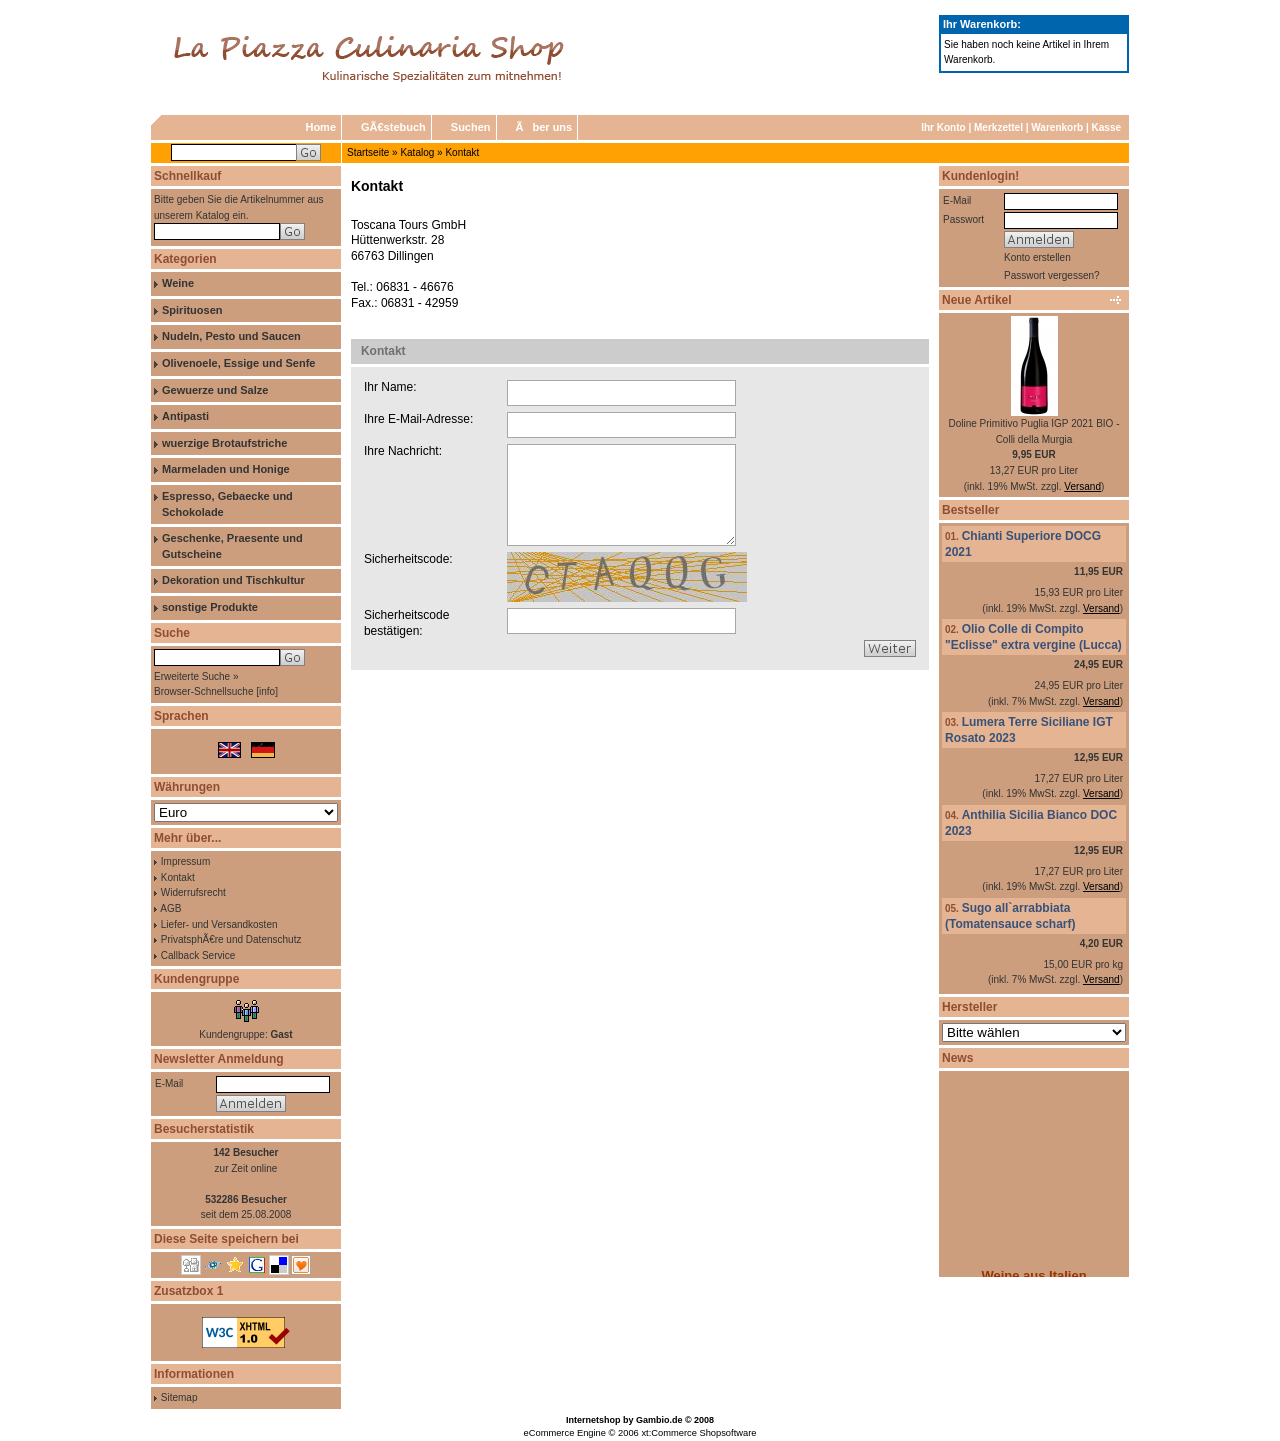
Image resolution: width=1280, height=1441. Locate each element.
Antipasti (185, 416)
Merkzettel (998, 127)
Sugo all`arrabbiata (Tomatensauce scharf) (1010, 916)
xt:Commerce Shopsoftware (698, 1433)
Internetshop (593, 1420)
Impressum (185, 861)
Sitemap (179, 1397)
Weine (178, 283)
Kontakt (462, 152)
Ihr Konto (943, 127)
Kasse (1106, 127)
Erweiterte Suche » (196, 676)
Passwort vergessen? (1052, 275)
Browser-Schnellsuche (204, 691)
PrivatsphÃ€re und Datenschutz (231, 939)
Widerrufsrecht (193, 892)
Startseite (368, 152)
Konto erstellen (1037, 257)
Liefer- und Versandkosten (219, 924)
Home (320, 127)
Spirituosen (192, 310)
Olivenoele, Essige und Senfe (238, 363)
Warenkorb (1057, 127)
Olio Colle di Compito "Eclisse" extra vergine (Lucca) (1033, 637)
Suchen (471, 127)
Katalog (417, 152)
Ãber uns (544, 127)
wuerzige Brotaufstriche (224, 443)
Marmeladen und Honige (226, 469)
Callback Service (198, 955)
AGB (170, 908)
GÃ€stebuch (393, 127)
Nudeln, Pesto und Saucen (231, 336)
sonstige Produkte (210, 607)
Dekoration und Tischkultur (233, 580)
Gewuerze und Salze (215, 390)
